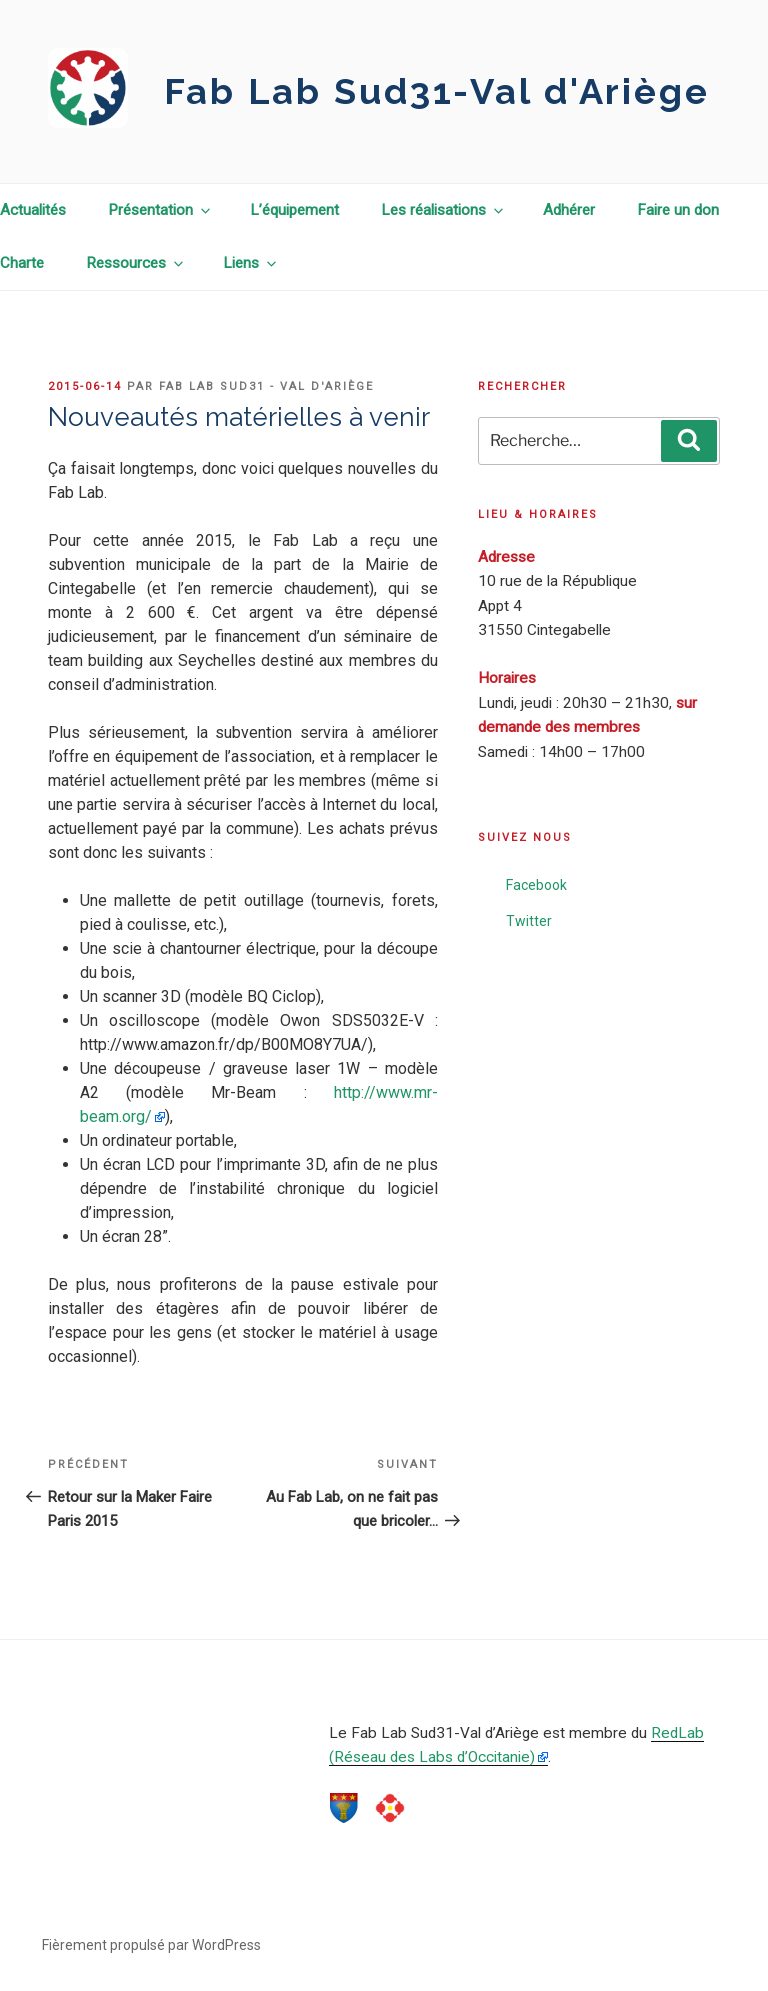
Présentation (160, 210)
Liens (251, 263)
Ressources (136, 263)
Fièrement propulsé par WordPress (151, 1945)
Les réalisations (443, 210)
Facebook (536, 885)
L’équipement (294, 210)
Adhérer (569, 210)
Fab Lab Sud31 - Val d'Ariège (266, 386)
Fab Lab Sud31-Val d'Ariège (437, 91)
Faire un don (678, 210)
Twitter (529, 921)
